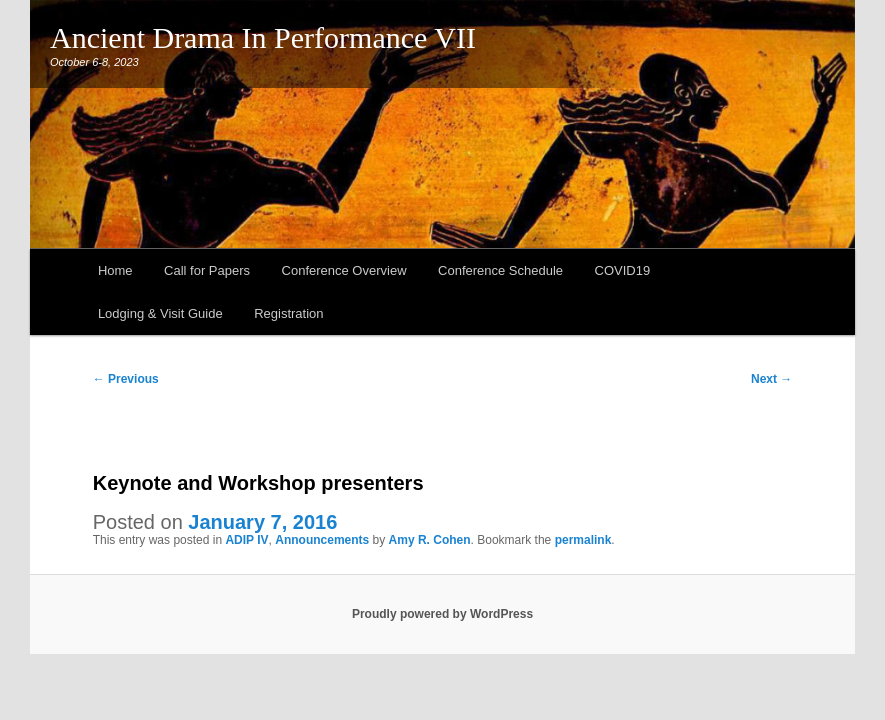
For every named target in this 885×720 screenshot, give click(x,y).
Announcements (322, 540)
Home (115, 270)
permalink (583, 540)
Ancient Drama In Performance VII (263, 37)
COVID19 (623, 270)
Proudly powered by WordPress (442, 614)
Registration (288, 313)
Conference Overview (344, 270)
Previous (126, 379)
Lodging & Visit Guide (160, 313)
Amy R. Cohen (430, 540)
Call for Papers (207, 270)
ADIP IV (246, 540)
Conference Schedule (500, 270)
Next (771, 379)
